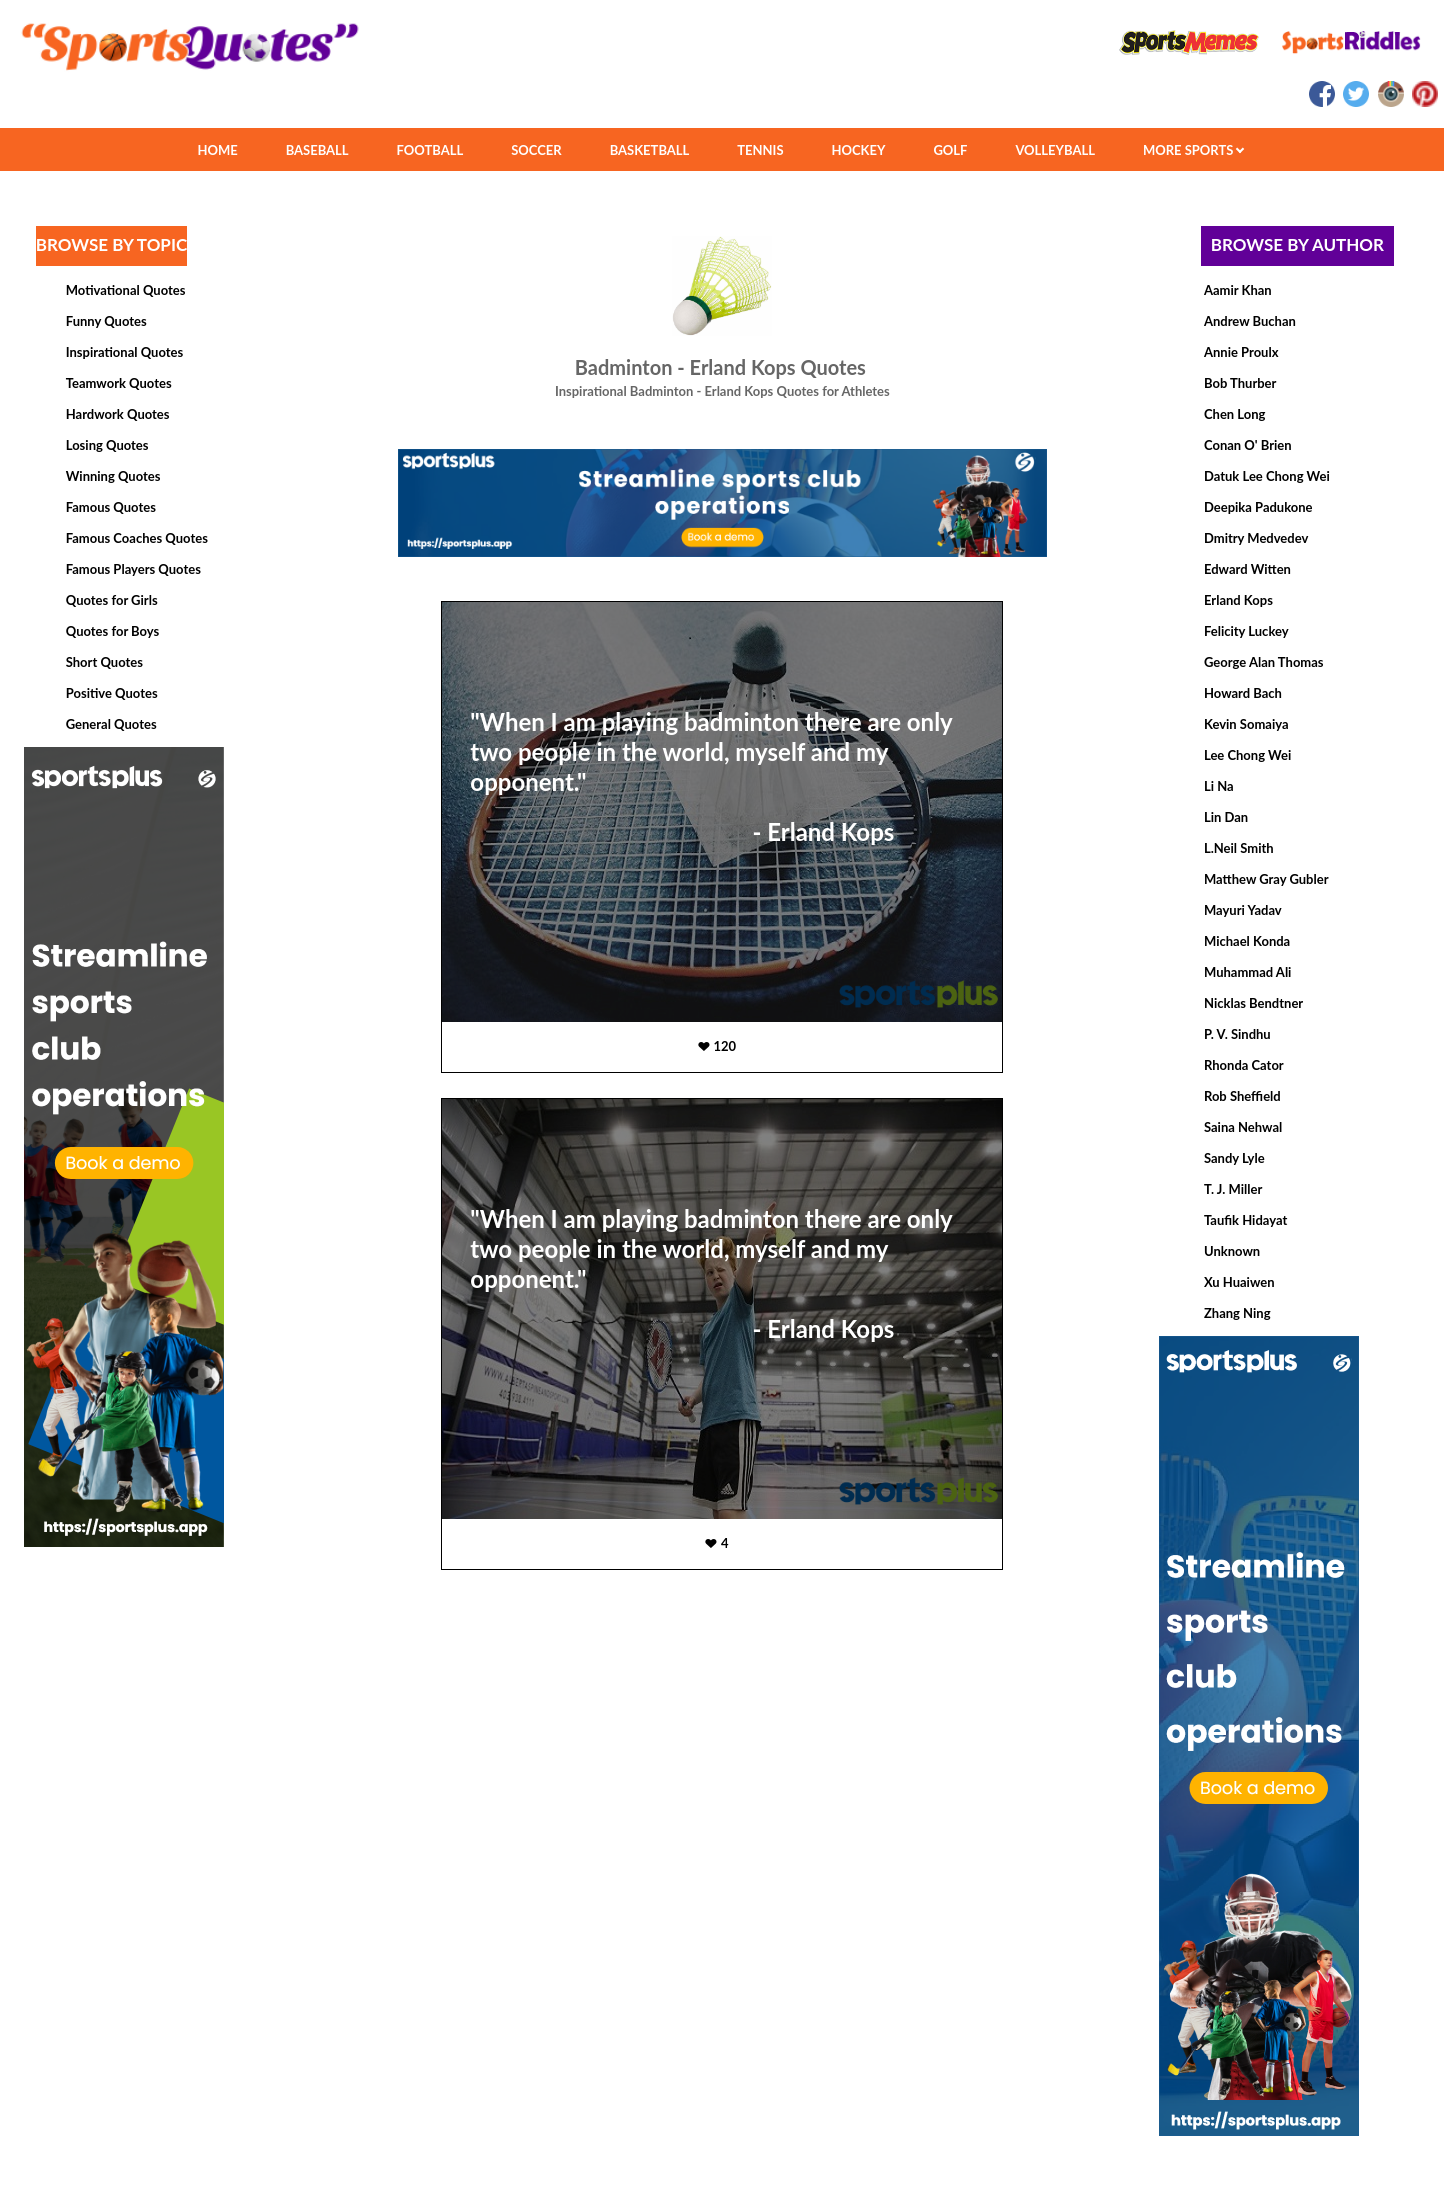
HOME (217, 150)
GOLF (950, 150)
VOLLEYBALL (1055, 150)
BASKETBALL (650, 150)
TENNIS (760, 150)
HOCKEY (859, 150)
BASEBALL (317, 150)
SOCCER (536, 150)
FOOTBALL (430, 150)
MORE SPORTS (1193, 150)
